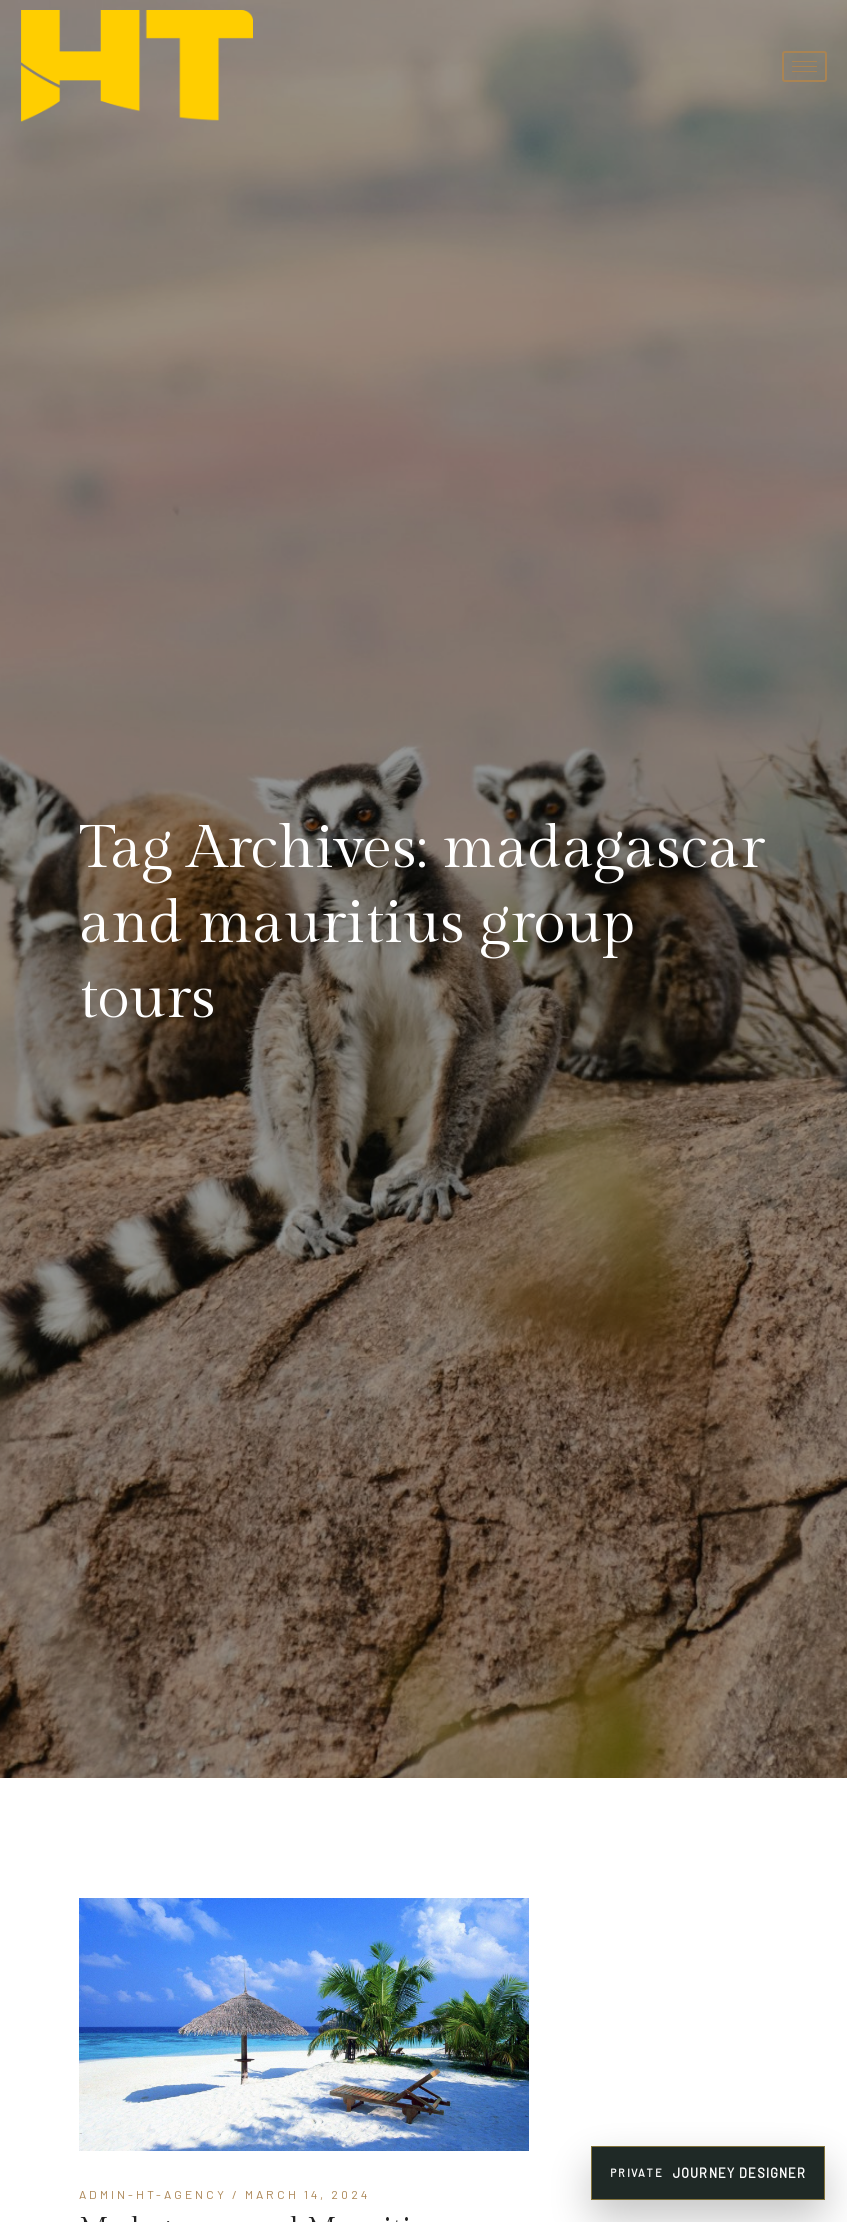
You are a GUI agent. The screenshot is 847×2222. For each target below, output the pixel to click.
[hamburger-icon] (804, 66)
